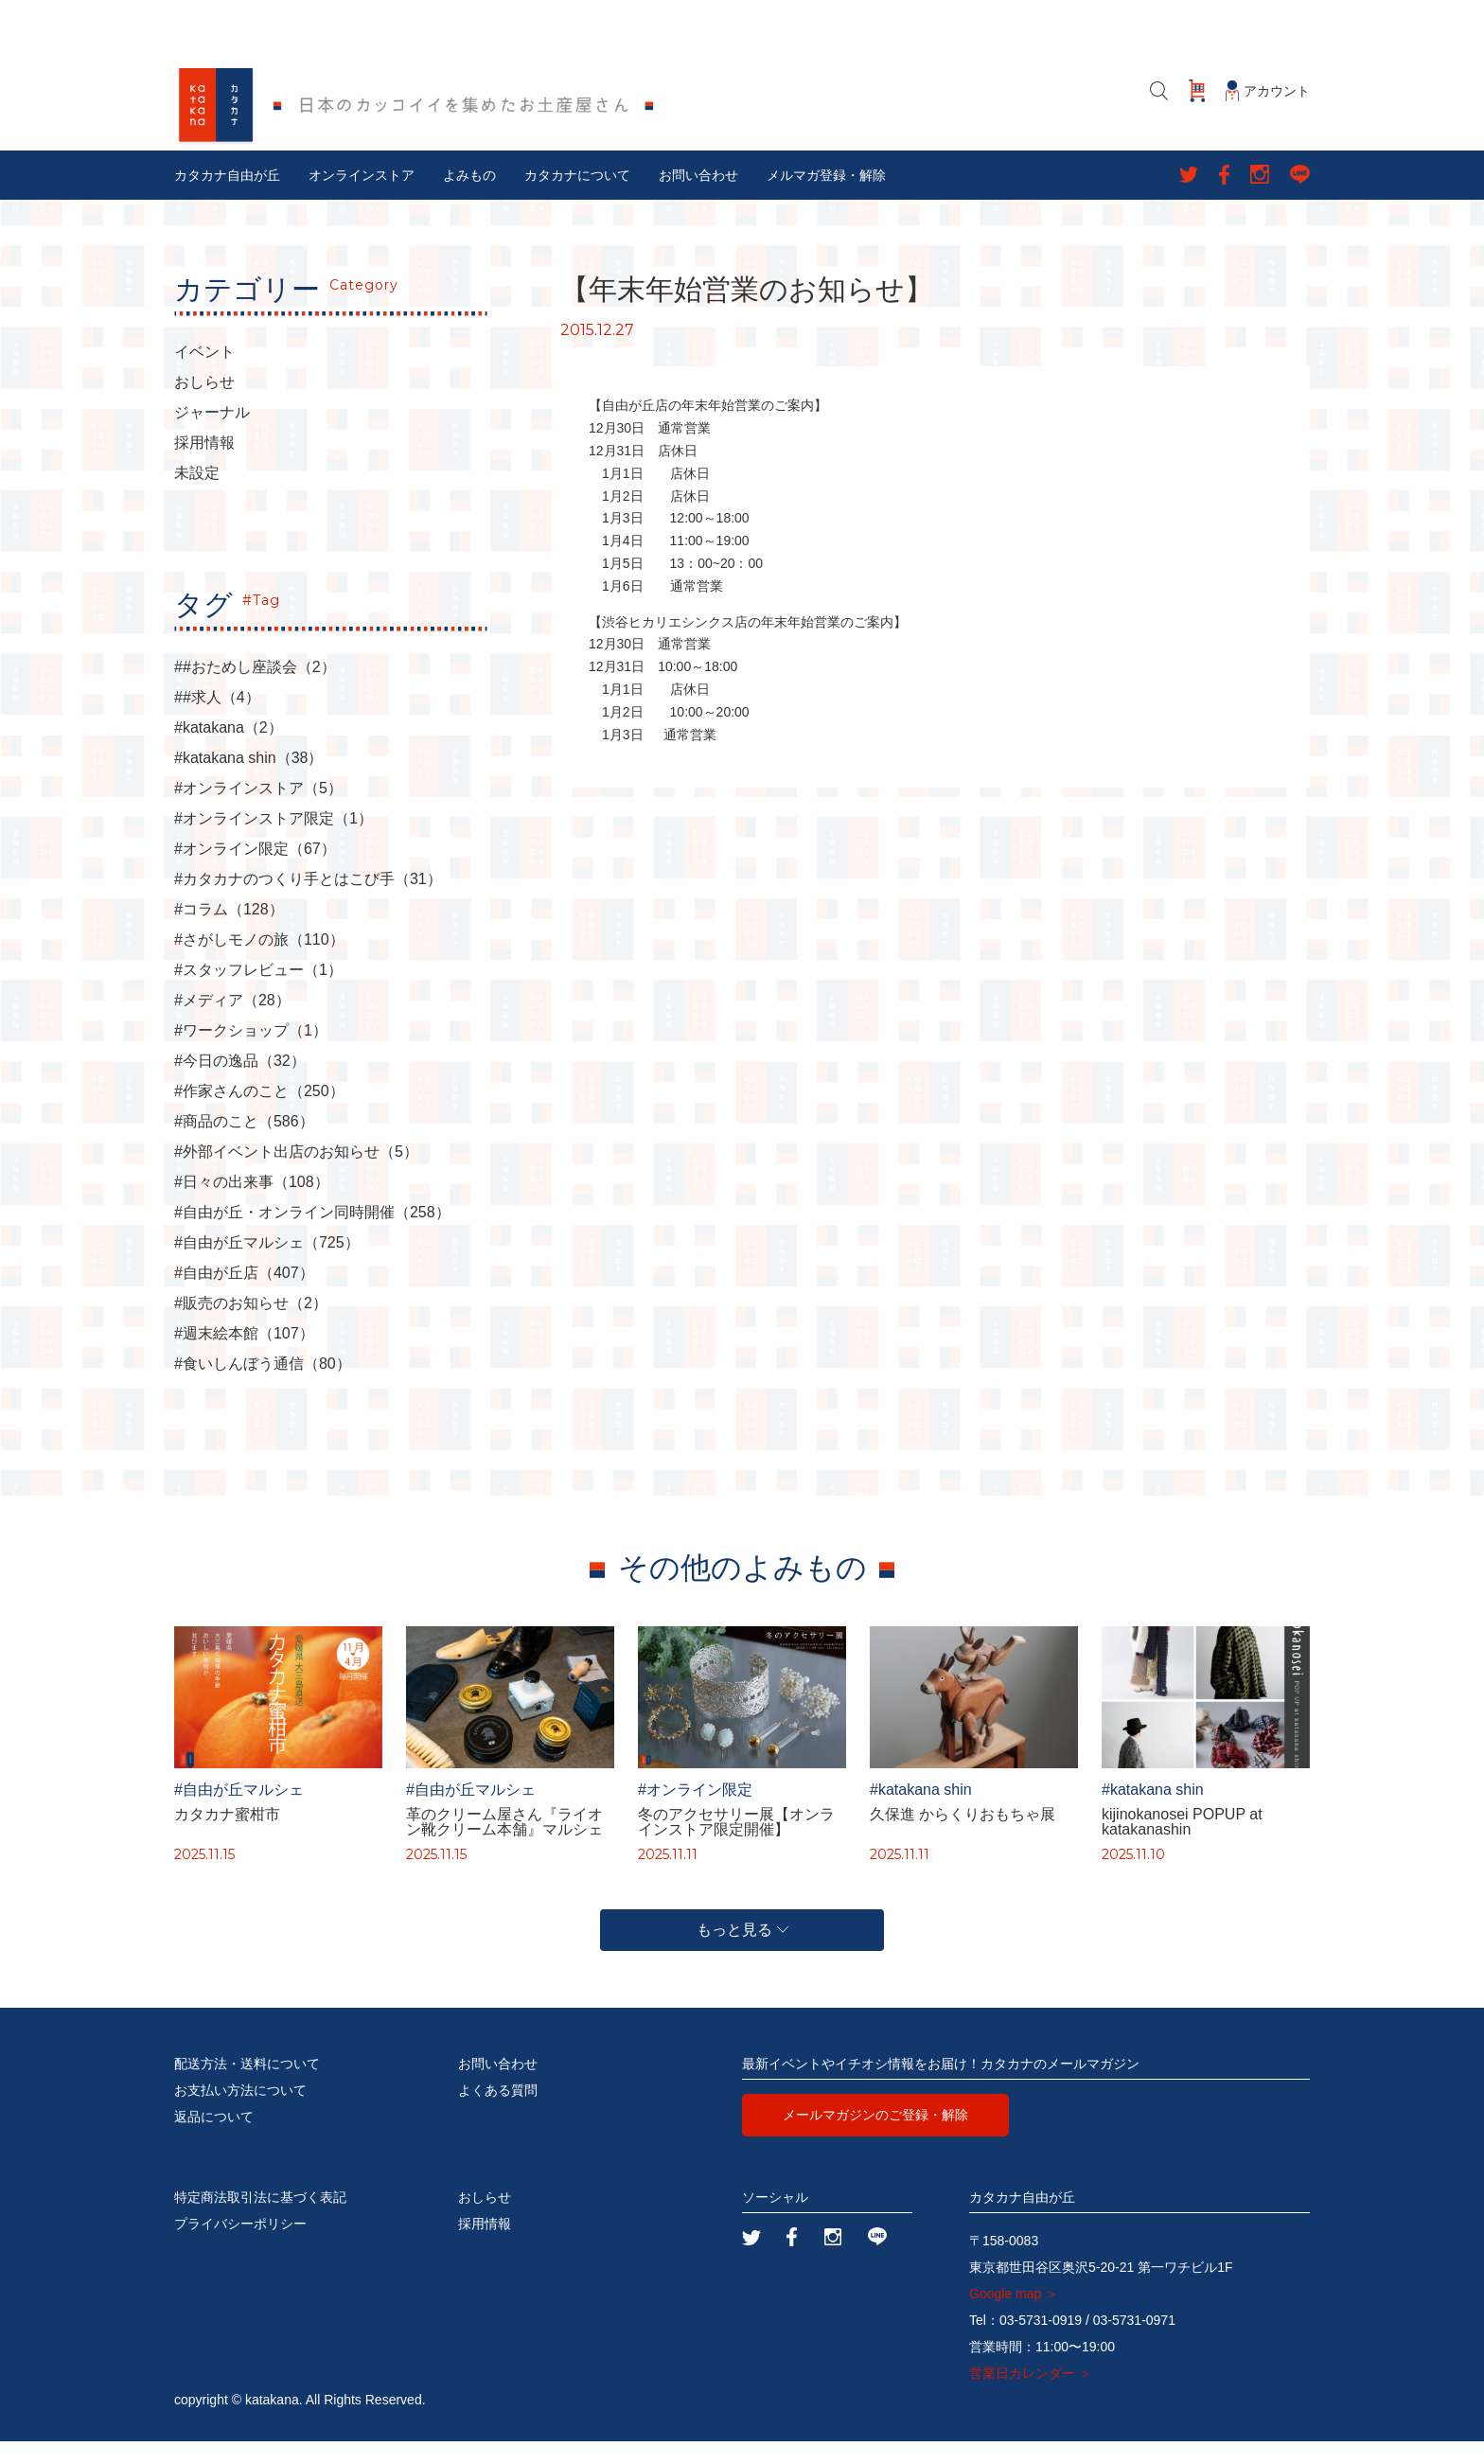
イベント (204, 374)
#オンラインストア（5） (258, 811)
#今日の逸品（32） (240, 1083)
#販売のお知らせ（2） (250, 1326)
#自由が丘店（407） (244, 1295)
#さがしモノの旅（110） (259, 962)
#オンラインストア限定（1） (273, 841)
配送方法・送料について (247, 2086)
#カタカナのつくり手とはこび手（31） (308, 902)
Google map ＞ (1013, 2316)
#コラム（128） (229, 932)
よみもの (469, 197)
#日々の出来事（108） (251, 1205)
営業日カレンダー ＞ (1030, 2395)
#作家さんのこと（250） (259, 1114)
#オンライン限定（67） (255, 871)
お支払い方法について (240, 2112)
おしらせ (204, 405)
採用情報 (204, 465)
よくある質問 (498, 2112)
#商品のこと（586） (244, 1144)
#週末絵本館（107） (244, 1356)
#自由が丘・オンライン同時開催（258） (312, 1235)
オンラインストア (362, 197)
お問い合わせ (698, 197)
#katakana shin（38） (248, 781)
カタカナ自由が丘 (227, 197)
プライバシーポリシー (240, 2246)
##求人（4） (217, 720)
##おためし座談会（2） (255, 690)
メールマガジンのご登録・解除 (875, 2137)
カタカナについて (577, 197)
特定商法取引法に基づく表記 (260, 2219)
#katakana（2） (228, 750)
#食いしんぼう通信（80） (262, 1386)
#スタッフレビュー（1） (258, 993)
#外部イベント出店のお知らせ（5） (296, 1174)
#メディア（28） (232, 1023)
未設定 (197, 496)
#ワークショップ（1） (250, 1053)
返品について (214, 2139)
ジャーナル (212, 435)
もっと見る (742, 1952)
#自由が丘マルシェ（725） (267, 1265)
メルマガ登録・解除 (826, 197)
